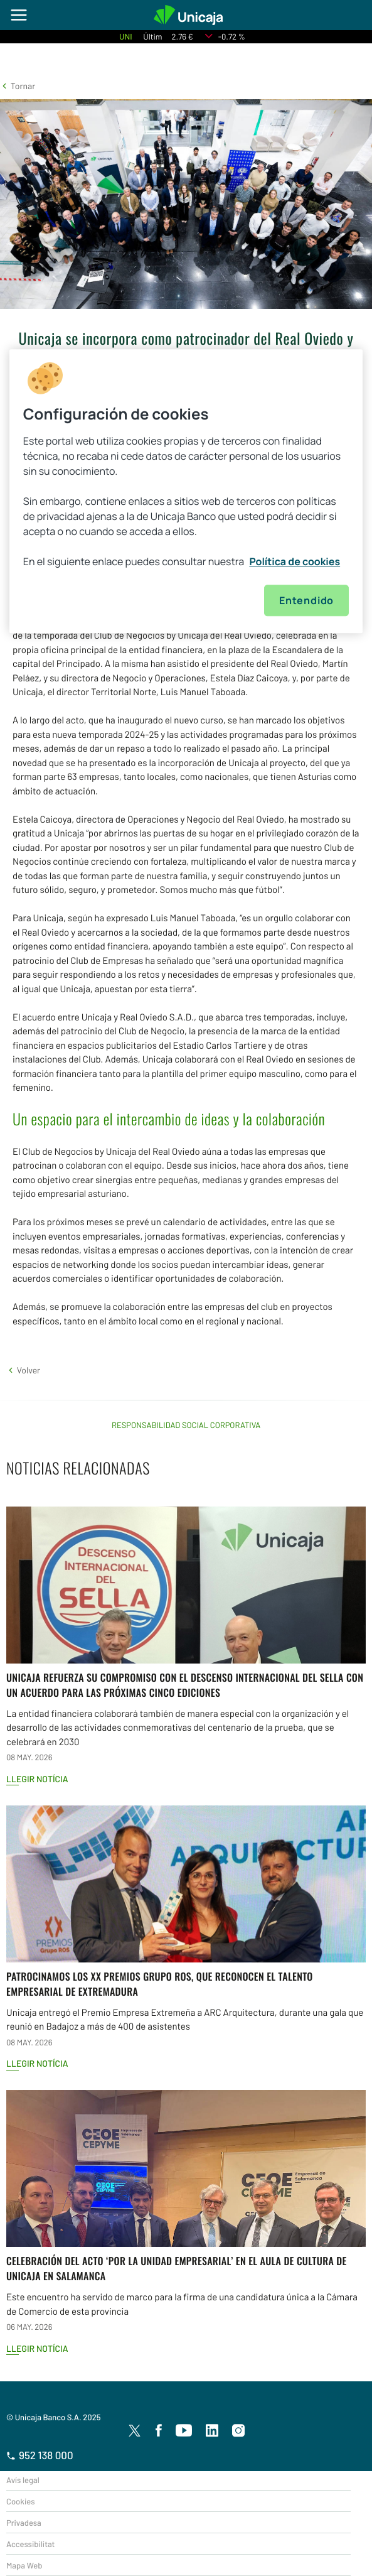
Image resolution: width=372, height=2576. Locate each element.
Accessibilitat (30, 2544)
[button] (17, 85)
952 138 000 (39, 2455)
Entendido (306, 601)
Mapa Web (24, 2565)
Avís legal (23, 2480)
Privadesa (23, 2523)
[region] (186, 492)
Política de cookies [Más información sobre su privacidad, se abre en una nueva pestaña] (294, 562)
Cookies (20, 2501)
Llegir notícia (37, 1778)
